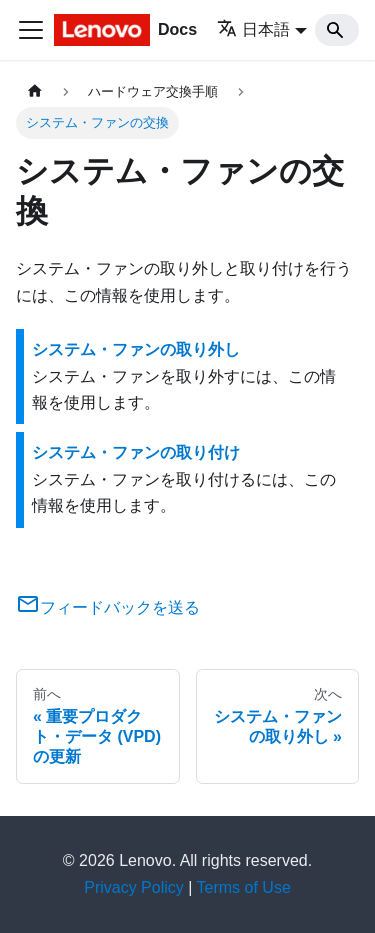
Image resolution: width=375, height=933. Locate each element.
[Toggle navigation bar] (31, 30)
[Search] (337, 30)
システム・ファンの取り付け (136, 452)
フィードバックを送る (108, 607)
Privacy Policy (134, 887)
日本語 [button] (253, 29)
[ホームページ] (35, 91)
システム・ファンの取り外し (136, 349)
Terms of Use (244, 887)
